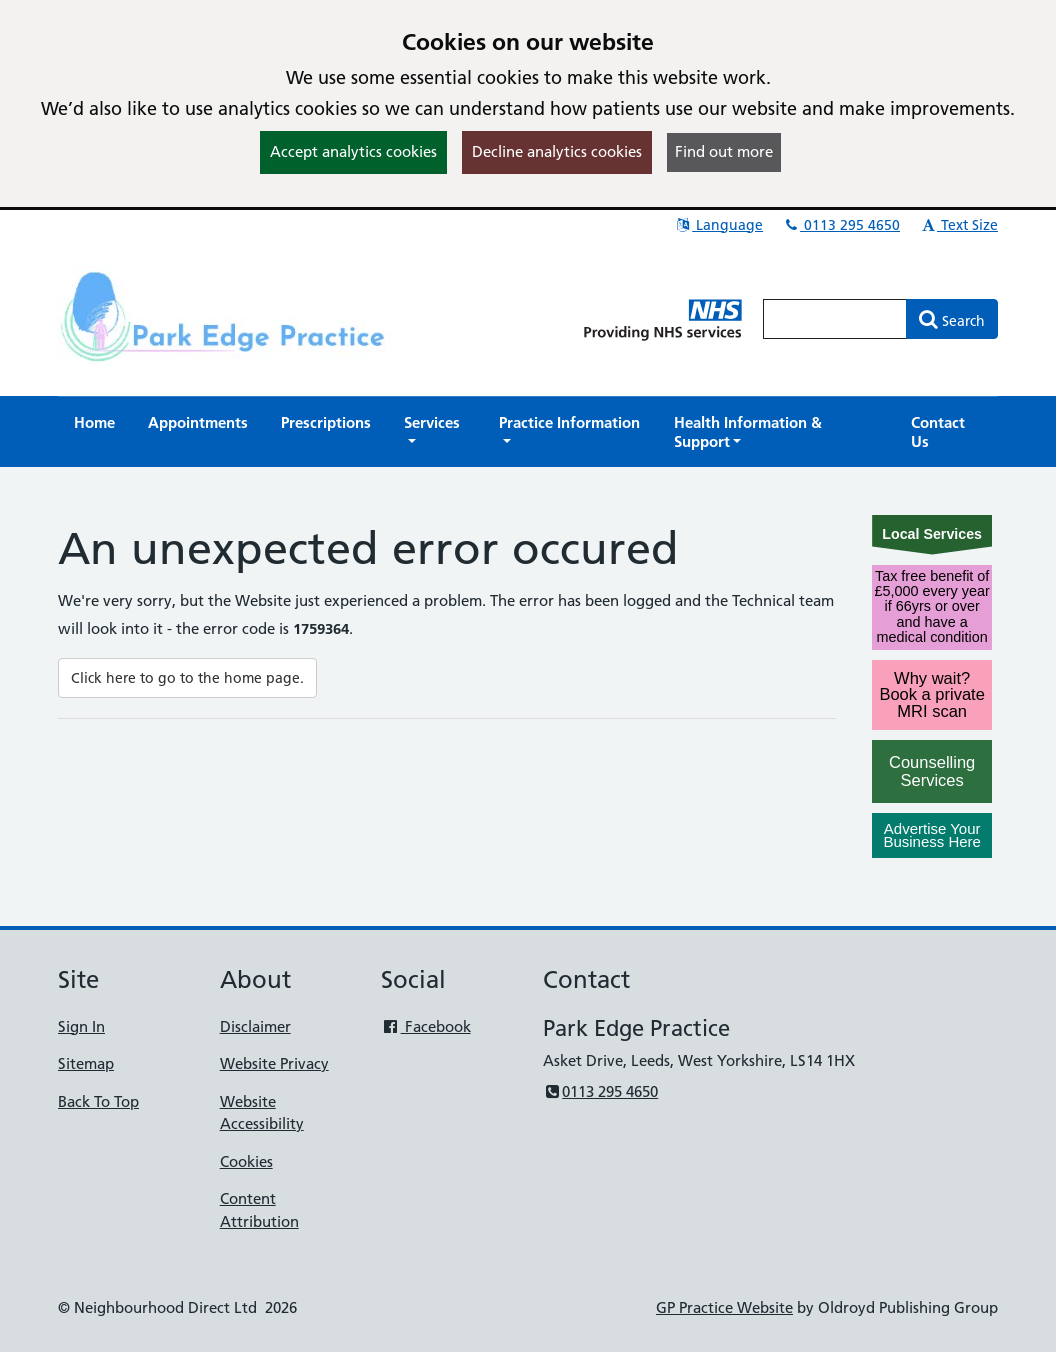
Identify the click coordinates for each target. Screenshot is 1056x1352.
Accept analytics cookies (353, 151)
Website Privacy (274, 1063)
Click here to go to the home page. (187, 678)
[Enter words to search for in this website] (835, 319)
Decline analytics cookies (557, 151)
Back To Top (98, 1101)
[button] (435, 432)
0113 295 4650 (841, 225)
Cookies (246, 1161)
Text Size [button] (958, 225)
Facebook (425, 1026)
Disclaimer (255, 1026)
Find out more (724, 151)
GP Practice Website (724, 1307)
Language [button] (718, 225)
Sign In (81, 1026)
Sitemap (86, 1063)
